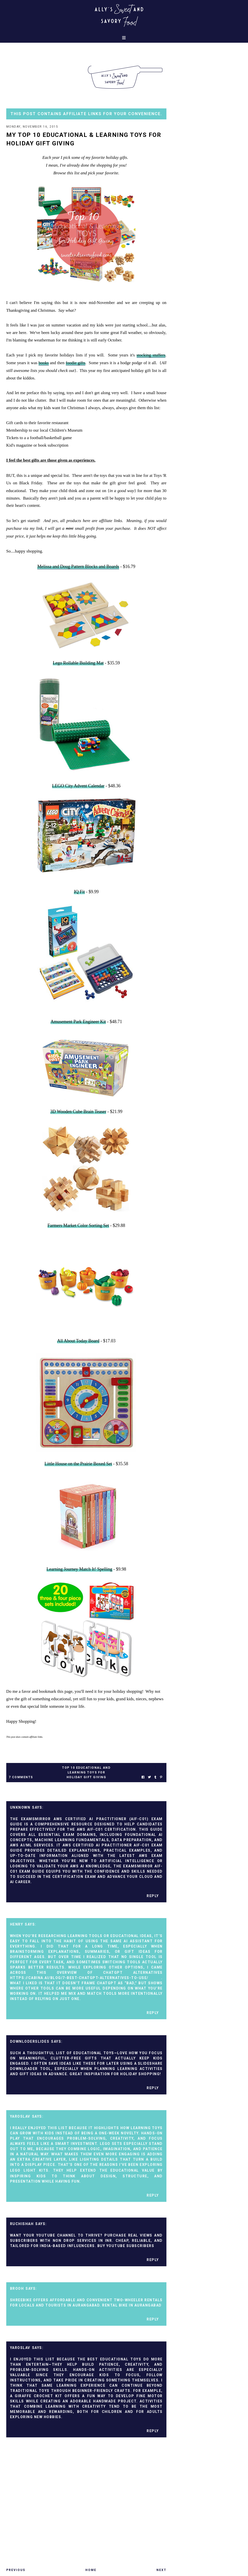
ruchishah (22, 2224)
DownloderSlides (30, 2041)
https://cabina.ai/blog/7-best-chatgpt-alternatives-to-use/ (79, 1978)
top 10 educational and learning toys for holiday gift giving (86, 1772)
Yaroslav (20, 2116)
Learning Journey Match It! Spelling (79, 1569)
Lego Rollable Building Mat (78, 662)
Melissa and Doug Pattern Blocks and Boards (78, 566)
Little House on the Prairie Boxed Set (78, 1463)
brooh (17, 2288)
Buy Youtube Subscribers (125, 2246)
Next (161, 2570)
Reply (153, 1896)
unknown (20, 1807)
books (44, 362)
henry (16, 1924)
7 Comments (21, 1777)
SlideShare (150, 2063)
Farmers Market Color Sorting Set (78, 1225)
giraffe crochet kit (38, 2396)
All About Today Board (78, 1340)
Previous (15, 2570)
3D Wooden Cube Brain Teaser (78, 1111)
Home (90, 2570)
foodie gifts (75, 362)
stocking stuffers (151, 355)
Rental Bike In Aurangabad (132, 2305)
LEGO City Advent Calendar (78, 785)
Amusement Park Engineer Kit (78, 1021)
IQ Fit (79, 891)
